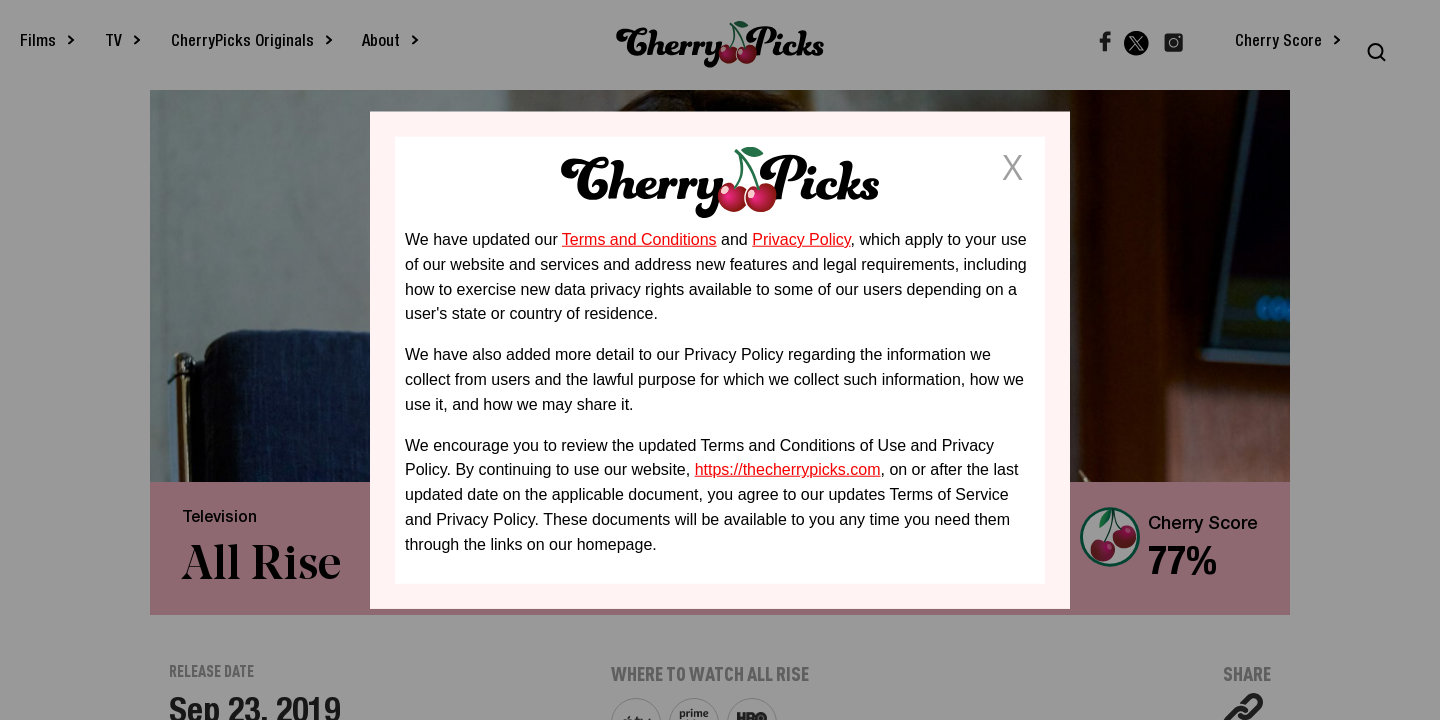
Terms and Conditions (639, 239)
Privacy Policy (801, 239)
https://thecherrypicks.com (788, 469)
